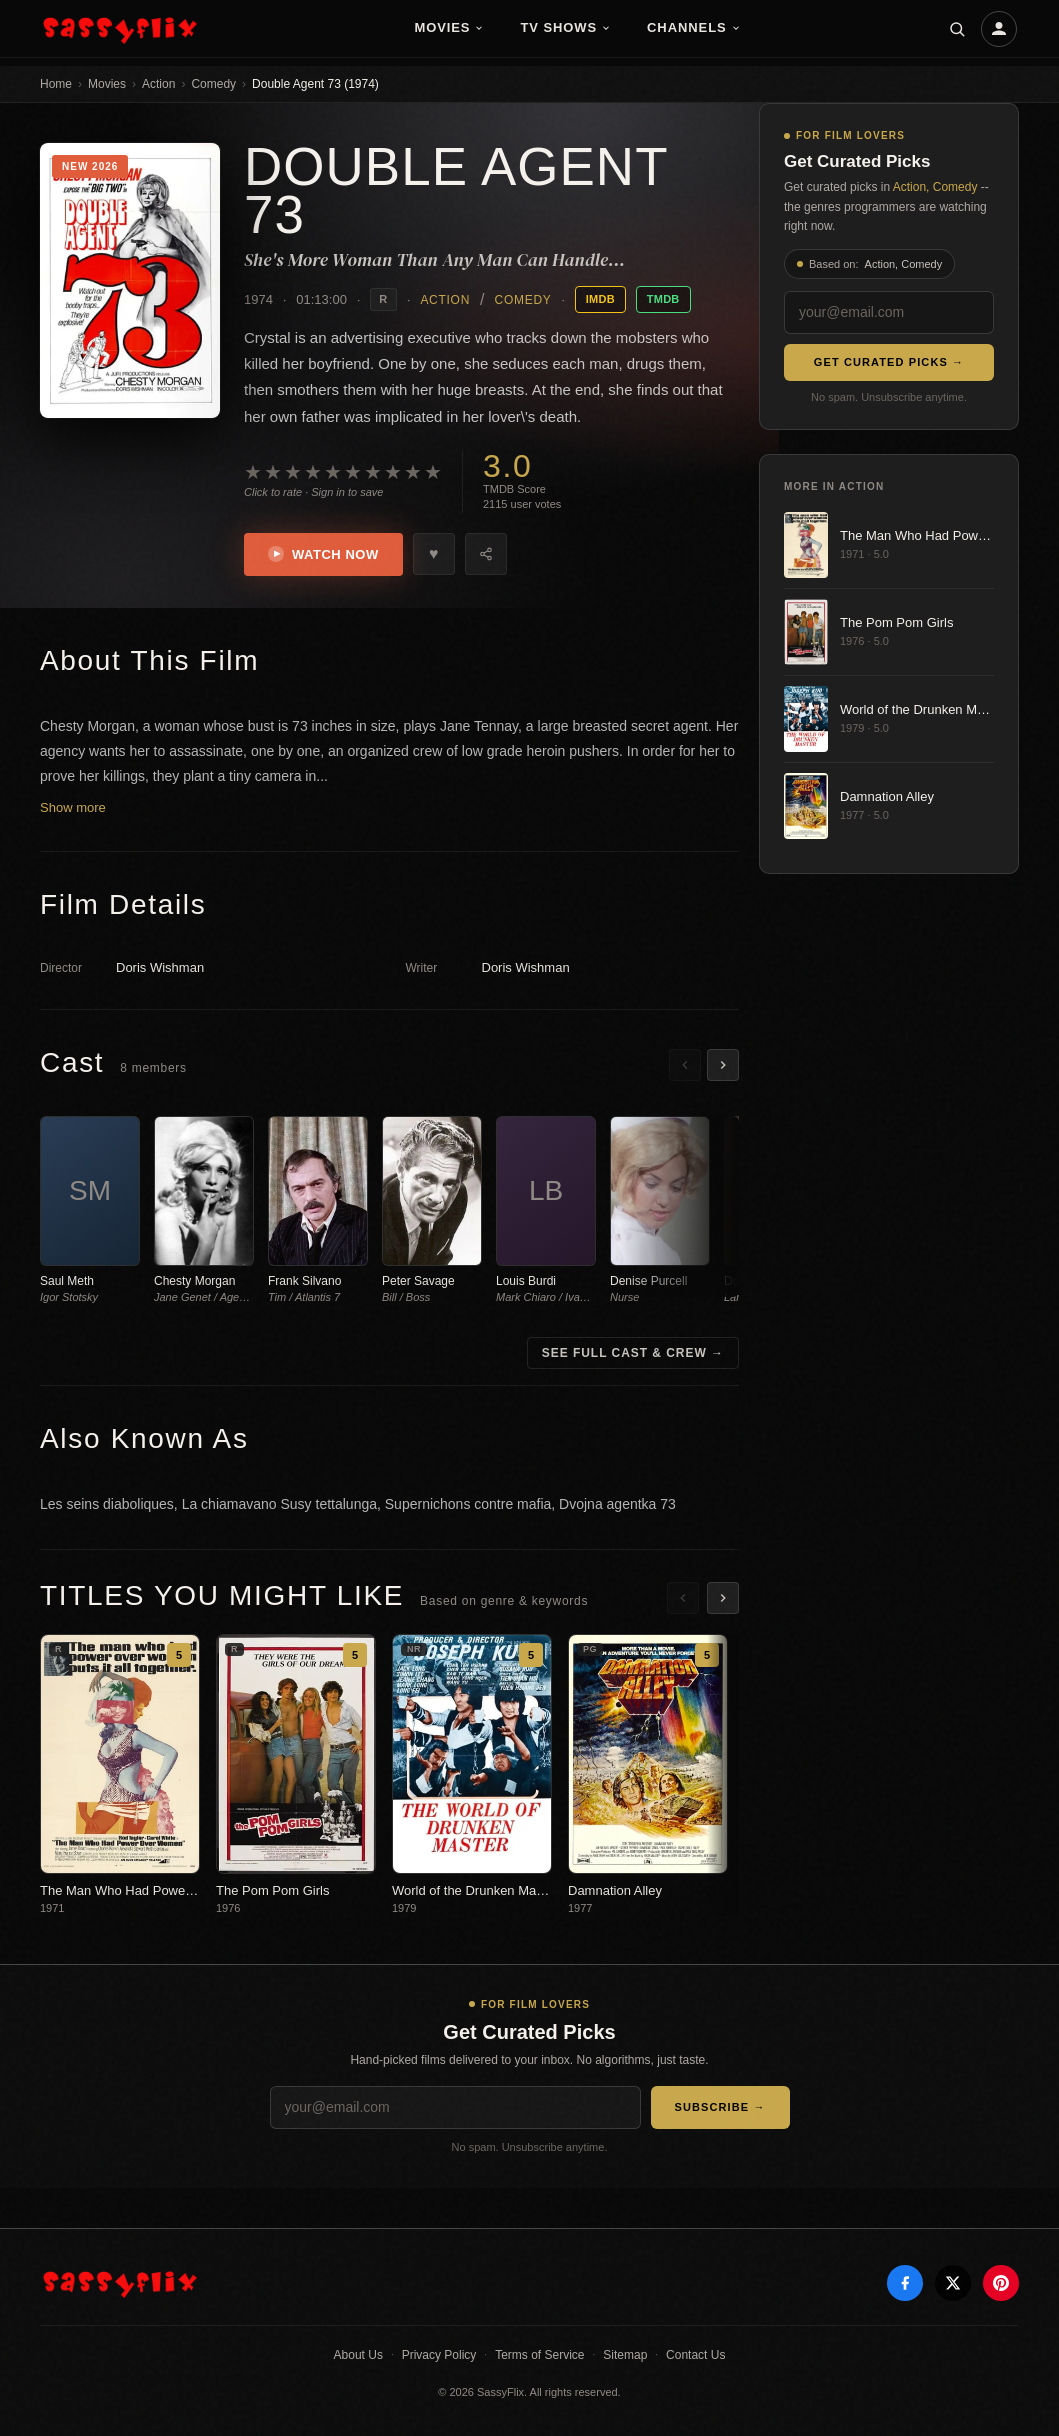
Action (158, 84)
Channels (694, 27)
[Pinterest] (1001, 2283)
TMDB (663, 299)
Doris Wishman (160, 967)
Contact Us (695, 2355)
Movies (449, 27)
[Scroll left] (685, 1065)
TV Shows (565, 27)
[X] (953, 2283)
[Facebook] (905, 2283)
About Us (358, 2355)
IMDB (600, 299)
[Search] (957, 29)
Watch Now (323, 554)
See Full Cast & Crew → (633, 1353)
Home (56, 84)
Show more (73, 807)
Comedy (213, 84)
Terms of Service (539, 2355)
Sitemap (625, 2355)
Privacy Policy (439, 2355)
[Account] (999, 29)
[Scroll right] (723, 1065)
